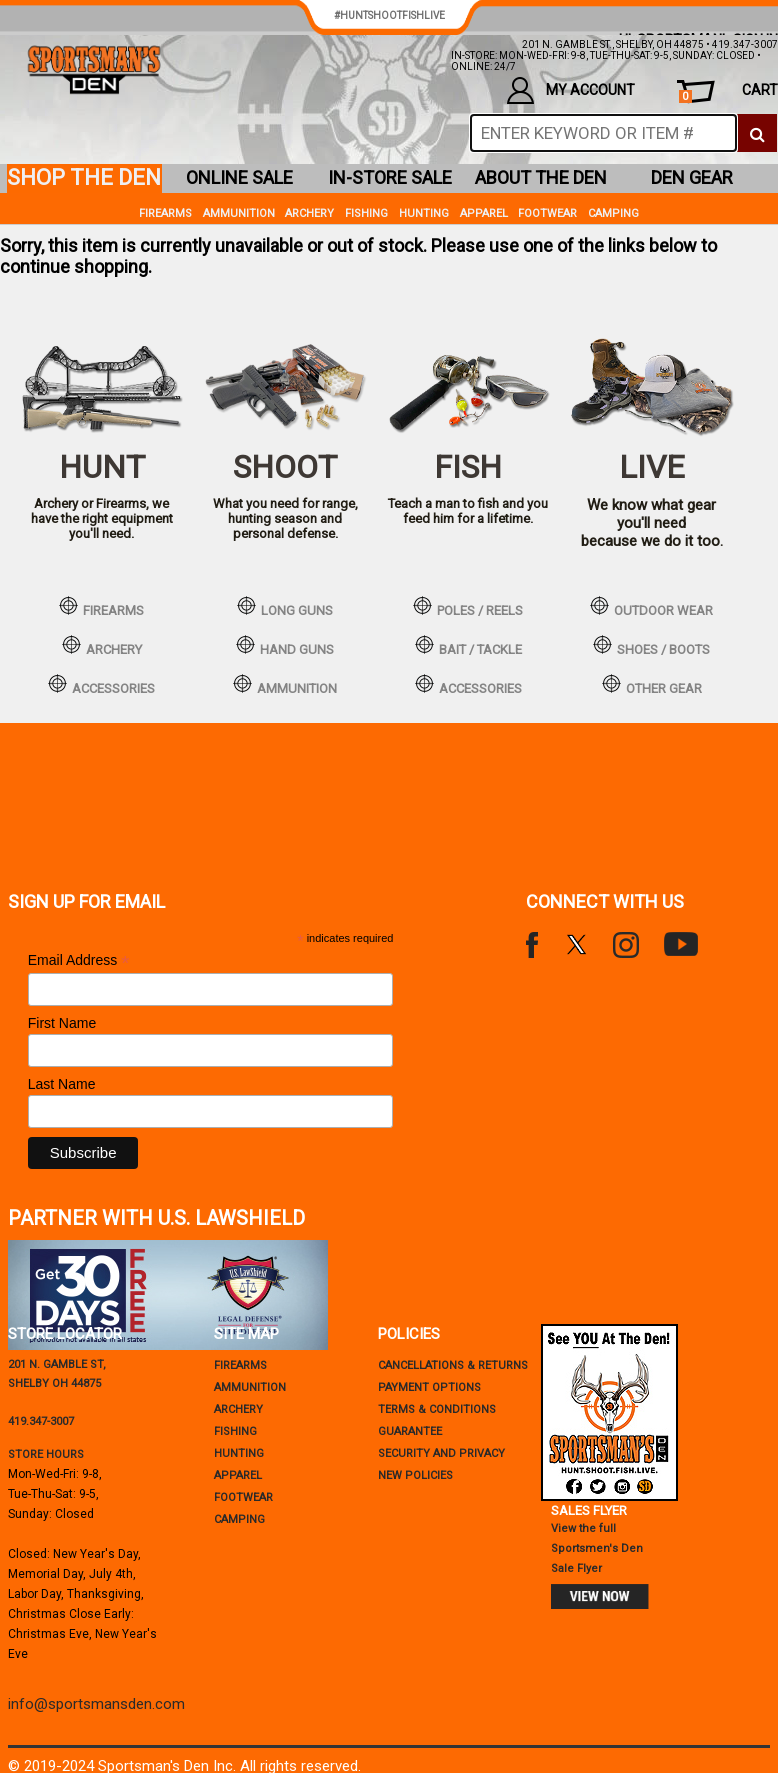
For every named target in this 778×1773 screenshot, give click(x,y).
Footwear (547, 213)
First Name (62, 1023)
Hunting (424, 213)
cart (728, 92)
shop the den (84, 177)
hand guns (285, 646)
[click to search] (757, 133)
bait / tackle (468, 646)
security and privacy (441, 1453)
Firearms (165, 213)
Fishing (366, 213)
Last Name (62, 1084)
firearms (101, 607)
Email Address (79, 960)
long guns (285, 607)
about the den (541, 177)
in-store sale (390, 177)
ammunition (285, 685)
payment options (429, 1387)
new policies (415, 1475)
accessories (101, 685)
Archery (309, 213)
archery (102, 646)
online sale (239, 177)
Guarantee (410, 1431)
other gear (652, 685)
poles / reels (468, 607)
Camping (613, 213)
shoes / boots (651, 646)
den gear (692, 177)
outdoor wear (651, 607)
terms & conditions (437, 1409)
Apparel (484, 213)
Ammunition (239, 213)
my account (571, 90)
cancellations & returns (453, 1365)
